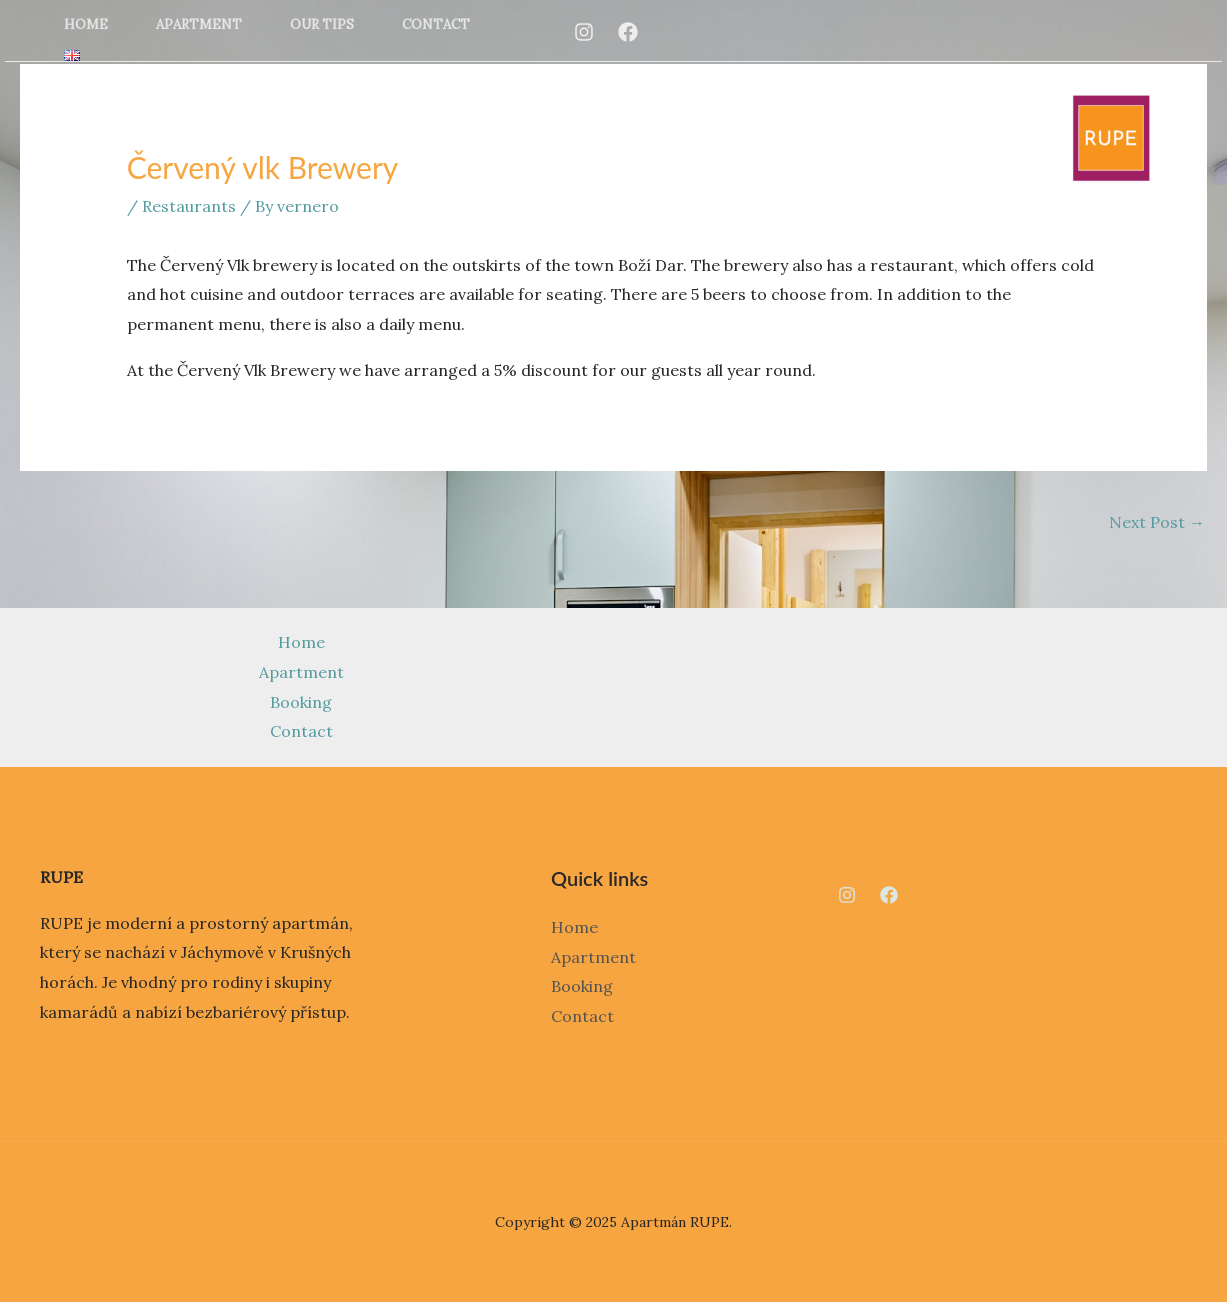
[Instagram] (584, 32)
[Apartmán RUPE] (1111, 136)
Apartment (199, 24)
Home (86, 24)
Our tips (322, 24)
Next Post (1157, 522)
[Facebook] (628, 32)
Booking (301, 702)
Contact (436, 24)
